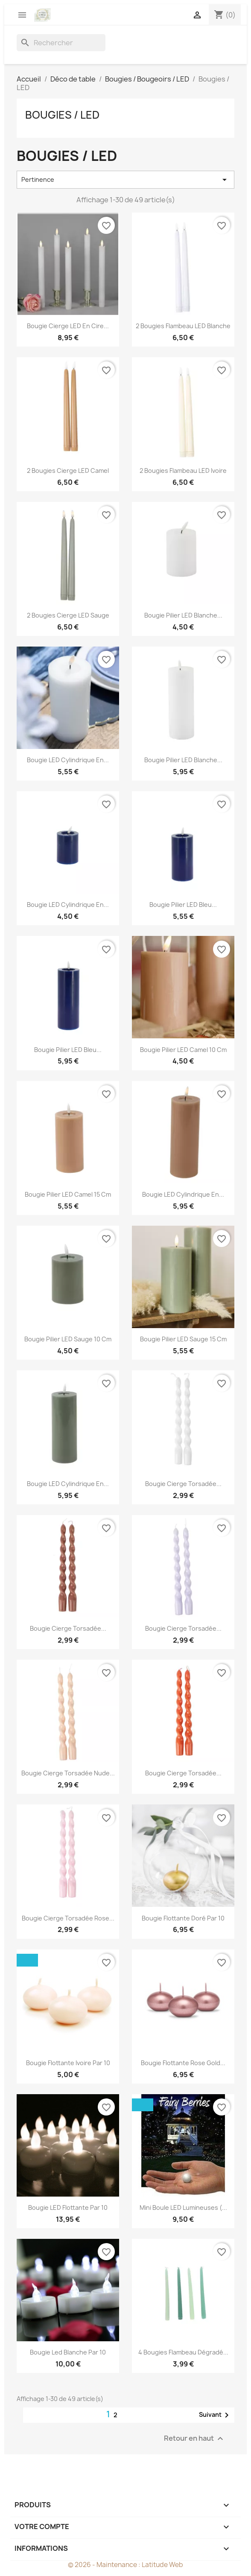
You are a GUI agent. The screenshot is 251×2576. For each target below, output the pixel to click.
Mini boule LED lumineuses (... (183, 2207)
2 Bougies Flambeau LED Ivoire (183, 470)
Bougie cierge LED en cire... (68, 326)
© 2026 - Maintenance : (105, 2564)
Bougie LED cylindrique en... (68, 904)
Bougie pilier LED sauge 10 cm (67, 1339)
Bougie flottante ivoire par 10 (68, 2063)
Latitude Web (162, 2564)
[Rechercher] (61, 42)
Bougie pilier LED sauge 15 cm (183, 1339)
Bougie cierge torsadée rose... (68, 1918)
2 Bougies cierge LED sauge (68, 615)
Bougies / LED (62, 115)
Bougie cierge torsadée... (183, 1484)
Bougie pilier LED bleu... (183, 904)
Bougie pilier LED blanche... (183, 615)
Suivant (215, 2415)
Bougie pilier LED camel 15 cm (68, 1194)
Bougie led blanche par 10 (68, 2352)
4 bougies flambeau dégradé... (183, 2352)
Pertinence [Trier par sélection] (125, 180)
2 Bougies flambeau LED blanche (183, 326)
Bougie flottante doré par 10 (183, 1918)
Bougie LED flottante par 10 (68, 2207)
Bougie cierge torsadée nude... (68, 1773)
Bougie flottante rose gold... (183, 2063)
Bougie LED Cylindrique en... (68, 760)
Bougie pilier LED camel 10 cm (183, 1050)
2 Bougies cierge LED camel (68, 470)
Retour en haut (194, 2438)
